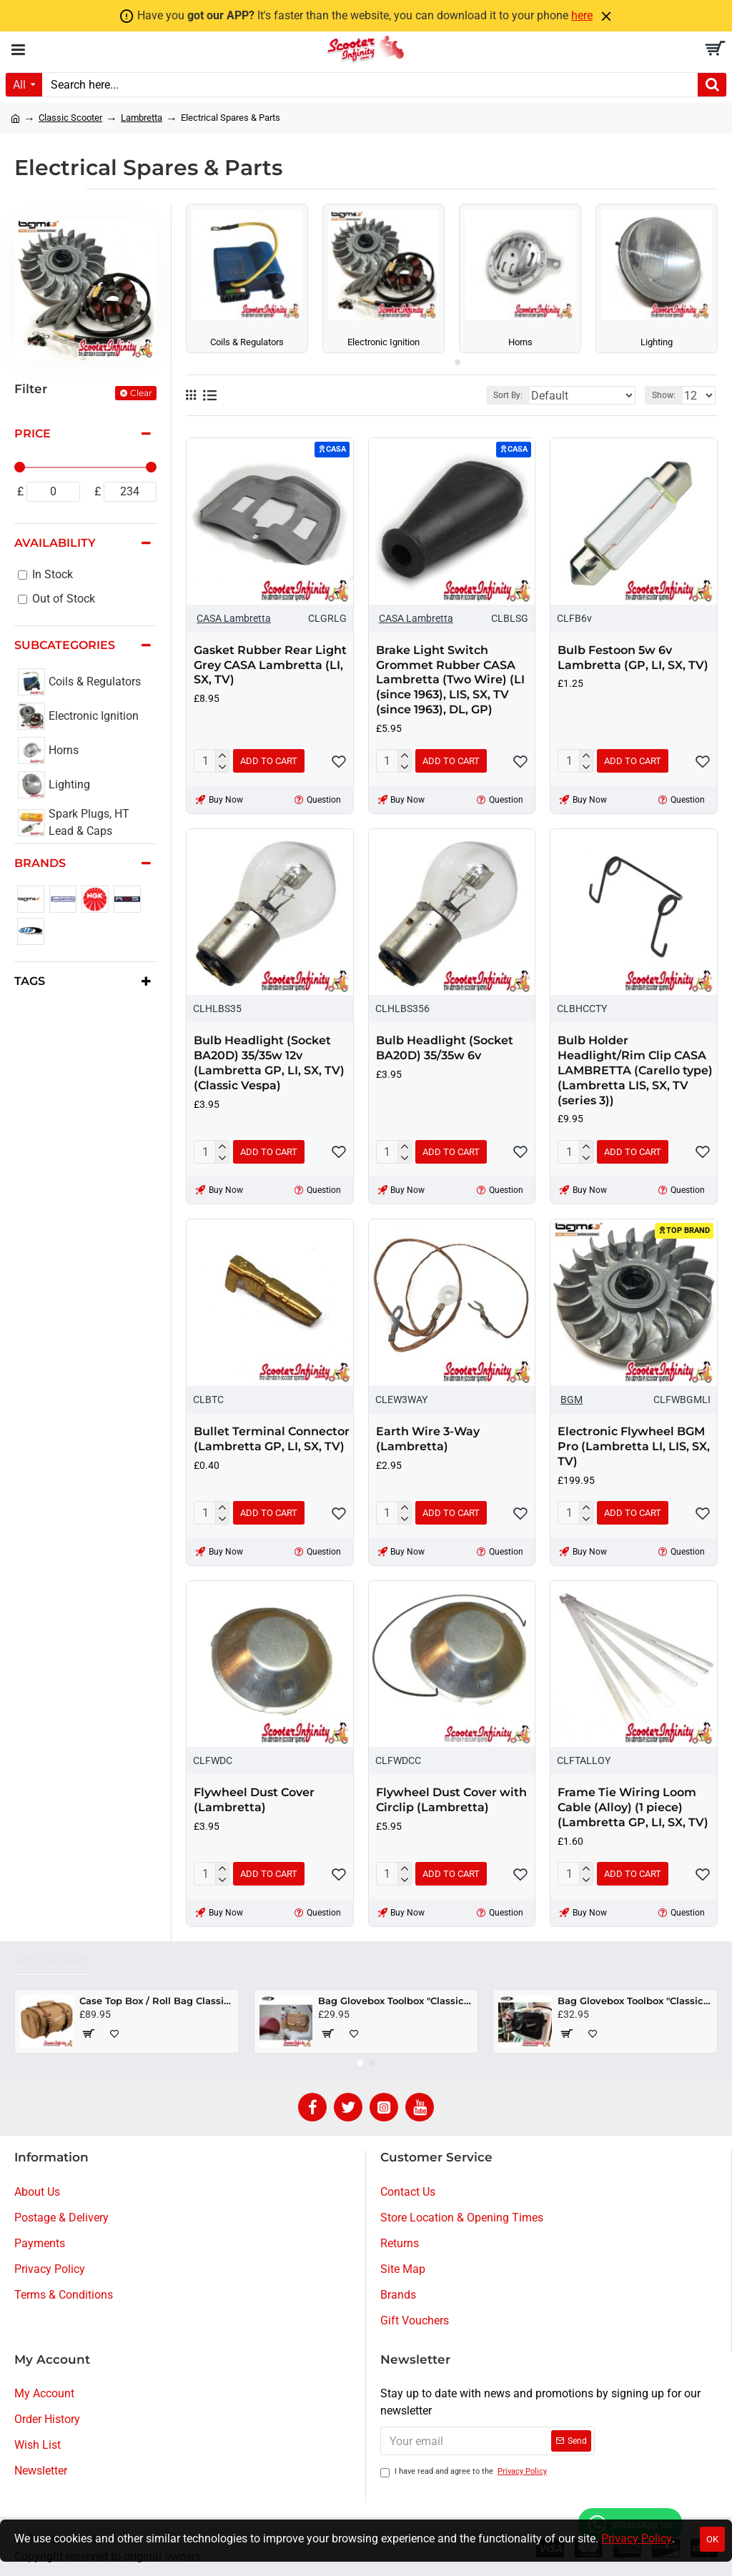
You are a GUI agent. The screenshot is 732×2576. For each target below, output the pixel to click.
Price (32, 433)
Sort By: (508, 395)
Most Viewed (52, 1962)
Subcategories (64, 645)
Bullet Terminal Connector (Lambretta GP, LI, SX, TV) (272, 1439)
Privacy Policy (636, 2538)
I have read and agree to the (464, 2472)
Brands (40, 863)
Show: (664, 395)
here (582, 15)
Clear (141, 392)
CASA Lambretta (234, 618)
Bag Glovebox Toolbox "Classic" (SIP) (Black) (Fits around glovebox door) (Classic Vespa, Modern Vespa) (635, 2000)
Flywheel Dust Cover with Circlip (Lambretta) (451, 1799)
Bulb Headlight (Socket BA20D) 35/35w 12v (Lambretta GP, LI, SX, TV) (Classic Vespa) (269, 1062)
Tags (29, 981)
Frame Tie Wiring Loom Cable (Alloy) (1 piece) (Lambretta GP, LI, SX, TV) (633, 1807)
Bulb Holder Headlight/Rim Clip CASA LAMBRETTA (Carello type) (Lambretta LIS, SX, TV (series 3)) (635, 1070)
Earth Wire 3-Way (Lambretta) (428, 1439)
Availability (55, 543)
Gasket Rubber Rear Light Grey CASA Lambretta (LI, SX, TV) (270, 665)
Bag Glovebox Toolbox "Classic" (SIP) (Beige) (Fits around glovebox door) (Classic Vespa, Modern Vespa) (395, 2000)
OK (712, 2539)
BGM (571, 1399)
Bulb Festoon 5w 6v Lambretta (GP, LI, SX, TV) (633, 657)
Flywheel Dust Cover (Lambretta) (254, 1799)
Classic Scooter (70, 117)
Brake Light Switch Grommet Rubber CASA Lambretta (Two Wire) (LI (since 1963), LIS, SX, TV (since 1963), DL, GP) (450, 679)
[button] (446, 362)
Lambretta (141, 117)
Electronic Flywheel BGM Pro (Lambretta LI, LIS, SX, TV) (634, 1446)
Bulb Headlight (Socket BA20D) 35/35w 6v (444, 1048)
